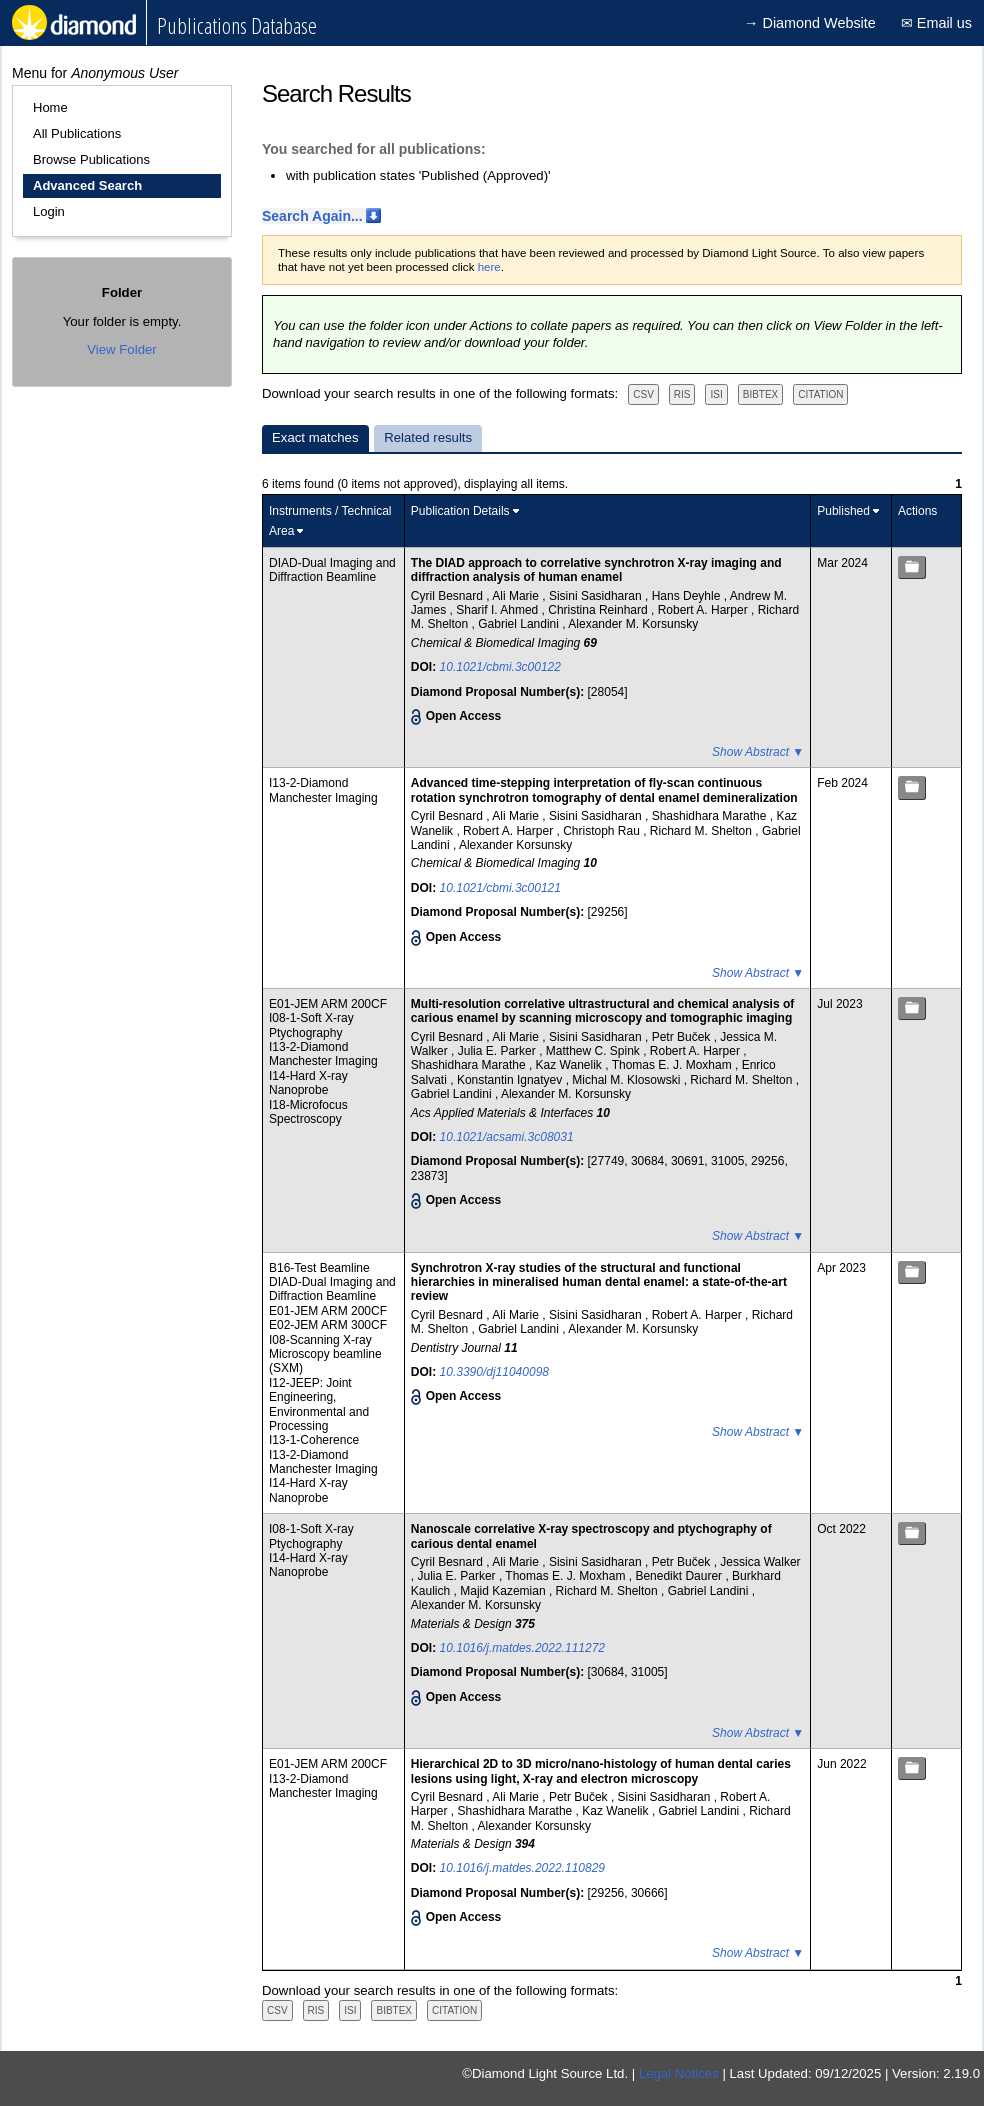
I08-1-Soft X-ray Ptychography (311, 1025)
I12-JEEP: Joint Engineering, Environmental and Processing (319, 1404)
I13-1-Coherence (314, 1440)
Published (843, 511)
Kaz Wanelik (571, 1065)
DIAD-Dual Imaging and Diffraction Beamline (332, 570)
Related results (428, 437)
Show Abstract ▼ (758, 752)
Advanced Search (87, 185)
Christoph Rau (603, 831)
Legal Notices (679, 2073)
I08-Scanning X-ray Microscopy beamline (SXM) (325, 1354)
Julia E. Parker (498, 1051)
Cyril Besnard (448, 596)
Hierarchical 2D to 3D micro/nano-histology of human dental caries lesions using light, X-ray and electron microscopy (601, 1771)
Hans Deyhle (688, 596)
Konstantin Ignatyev (511, 1080)
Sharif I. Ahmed (498, 610)
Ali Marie (517, 596)
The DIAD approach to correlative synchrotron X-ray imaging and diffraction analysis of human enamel (596, 570)
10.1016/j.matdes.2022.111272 (522, 1648)
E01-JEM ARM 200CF (328, 1004)
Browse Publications (91, 159)
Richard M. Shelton (702, 831)
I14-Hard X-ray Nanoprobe (308, 1083)
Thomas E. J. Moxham (673, 1065)
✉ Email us (936, 23)
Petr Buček (683, 1037)
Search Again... (312, 216)
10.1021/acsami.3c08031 (507, 1137)
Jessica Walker (760, 1562)
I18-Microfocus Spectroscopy (308, 1112)
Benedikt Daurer (680, 1576)
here (489, 267)
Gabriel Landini (520, 624)
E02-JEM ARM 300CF (328, 1325)
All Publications (77, 133)
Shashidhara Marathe (711, 816)
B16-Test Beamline (319, 1268)
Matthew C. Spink (594, 1051)
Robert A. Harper (704, 610)
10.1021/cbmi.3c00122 (500, 667)
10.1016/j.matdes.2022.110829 (522, 1868)
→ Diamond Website (810, 23)
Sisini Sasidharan (597, 596)
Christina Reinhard (599, 610)
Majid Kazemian (504, 1591)
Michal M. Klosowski (627, 1080)
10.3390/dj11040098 (494, 1372)
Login (49, 211)
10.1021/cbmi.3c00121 (500, 888)
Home (50, 107)
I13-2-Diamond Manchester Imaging (323, 790)
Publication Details (460, 511)
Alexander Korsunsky (515, 845)
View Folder (121, 349)
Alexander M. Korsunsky (633, 624)
